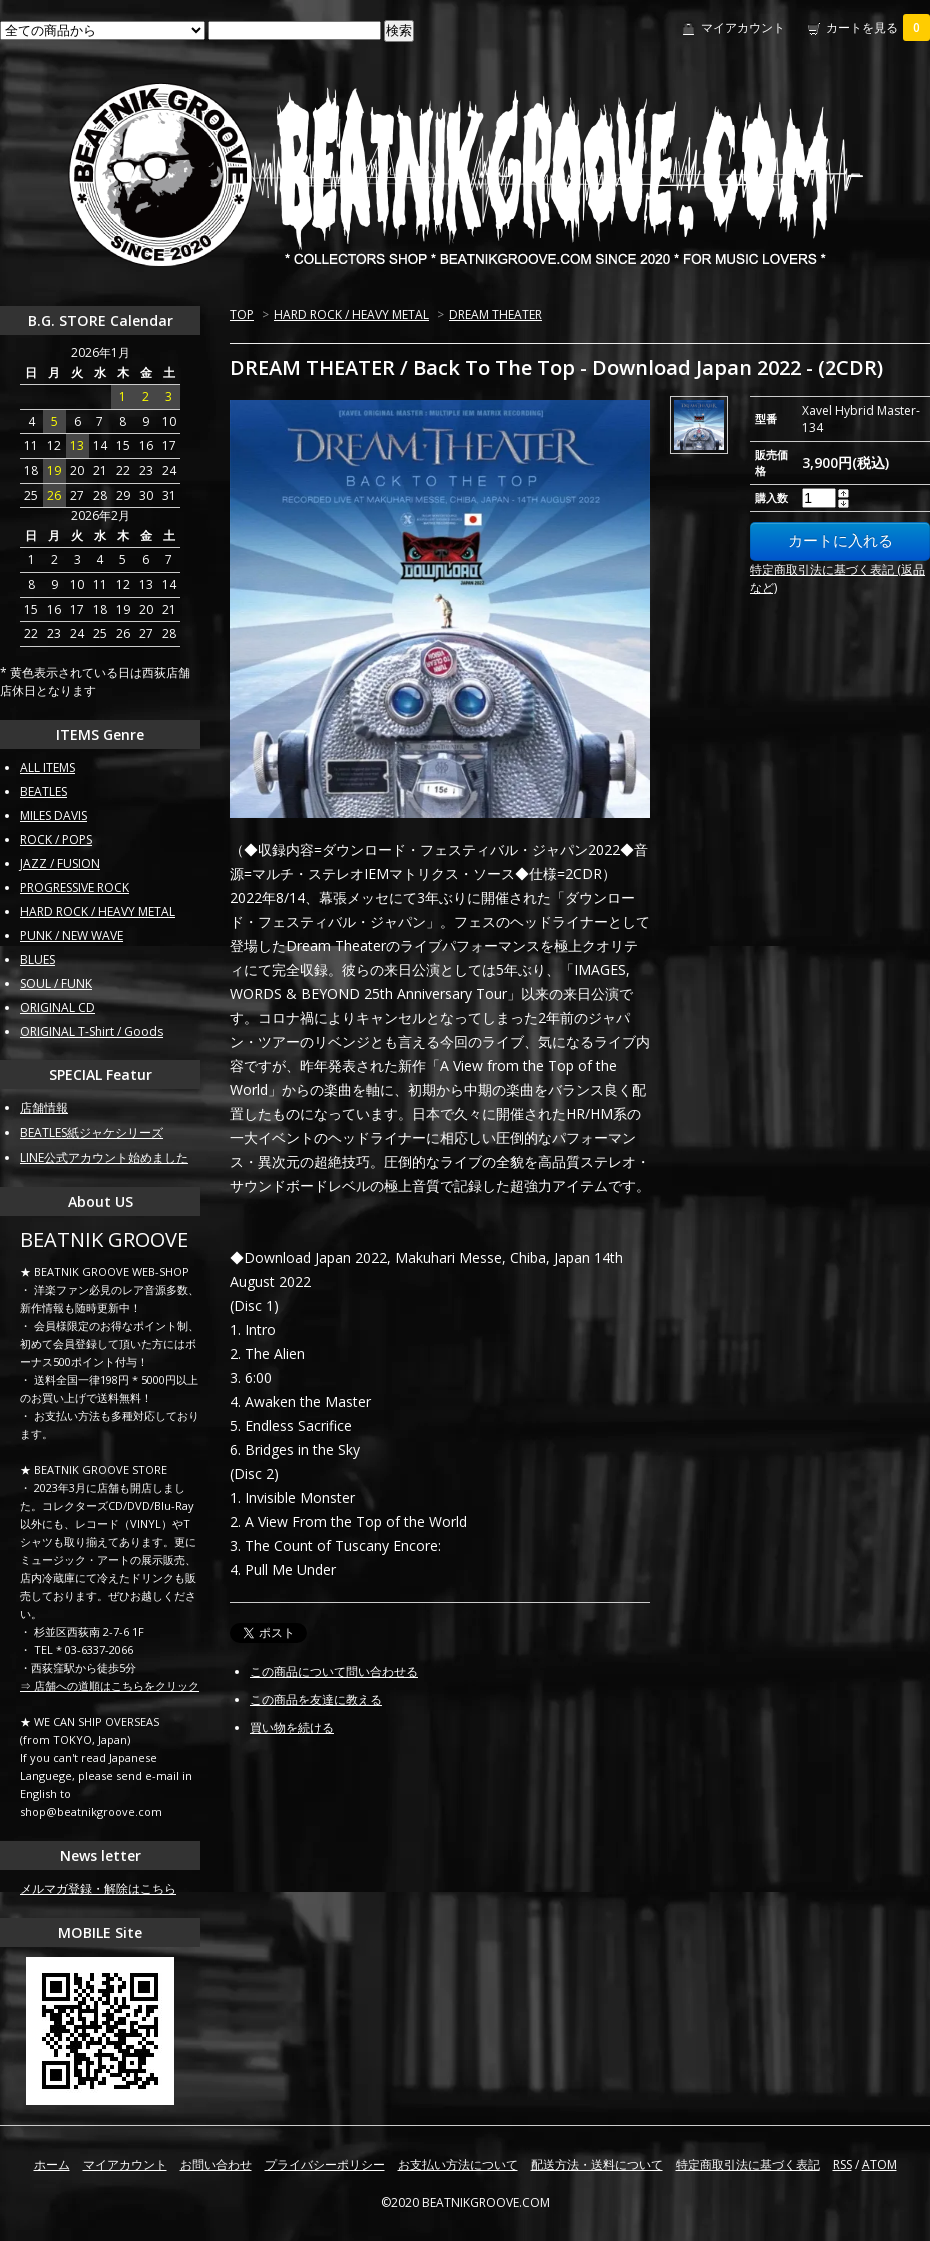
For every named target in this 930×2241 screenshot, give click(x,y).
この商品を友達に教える (316, 1699)
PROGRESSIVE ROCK (74, 887)
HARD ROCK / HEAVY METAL (351, 314)
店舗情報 (44, 1107)
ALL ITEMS (47, 767)
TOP (242, 314)
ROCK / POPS (56, 839)
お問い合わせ (216, 2164)
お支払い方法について (458, 2164)
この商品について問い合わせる (334, 1671)
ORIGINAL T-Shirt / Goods (91, 1031)
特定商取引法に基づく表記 (748, 2164)
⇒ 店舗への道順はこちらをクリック (109, 1685)
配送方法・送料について (597, 2164)
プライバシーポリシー (325, 2164)
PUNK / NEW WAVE (71, 935)
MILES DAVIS (53, 815)
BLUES (37, 959)
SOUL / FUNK (56, 983)
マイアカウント (743, 27)
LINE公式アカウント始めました (104, 1157)
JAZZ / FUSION (60, 863)
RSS (842, 2164)
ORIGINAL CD (57, 1007)
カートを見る (878, 27)
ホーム (52, 2164)
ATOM (879, 2164)
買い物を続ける (292, 1727)
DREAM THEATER (495, 314)
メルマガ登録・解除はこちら (98, 1888)
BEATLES (43, 791)
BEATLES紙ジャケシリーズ (91, 1132)
